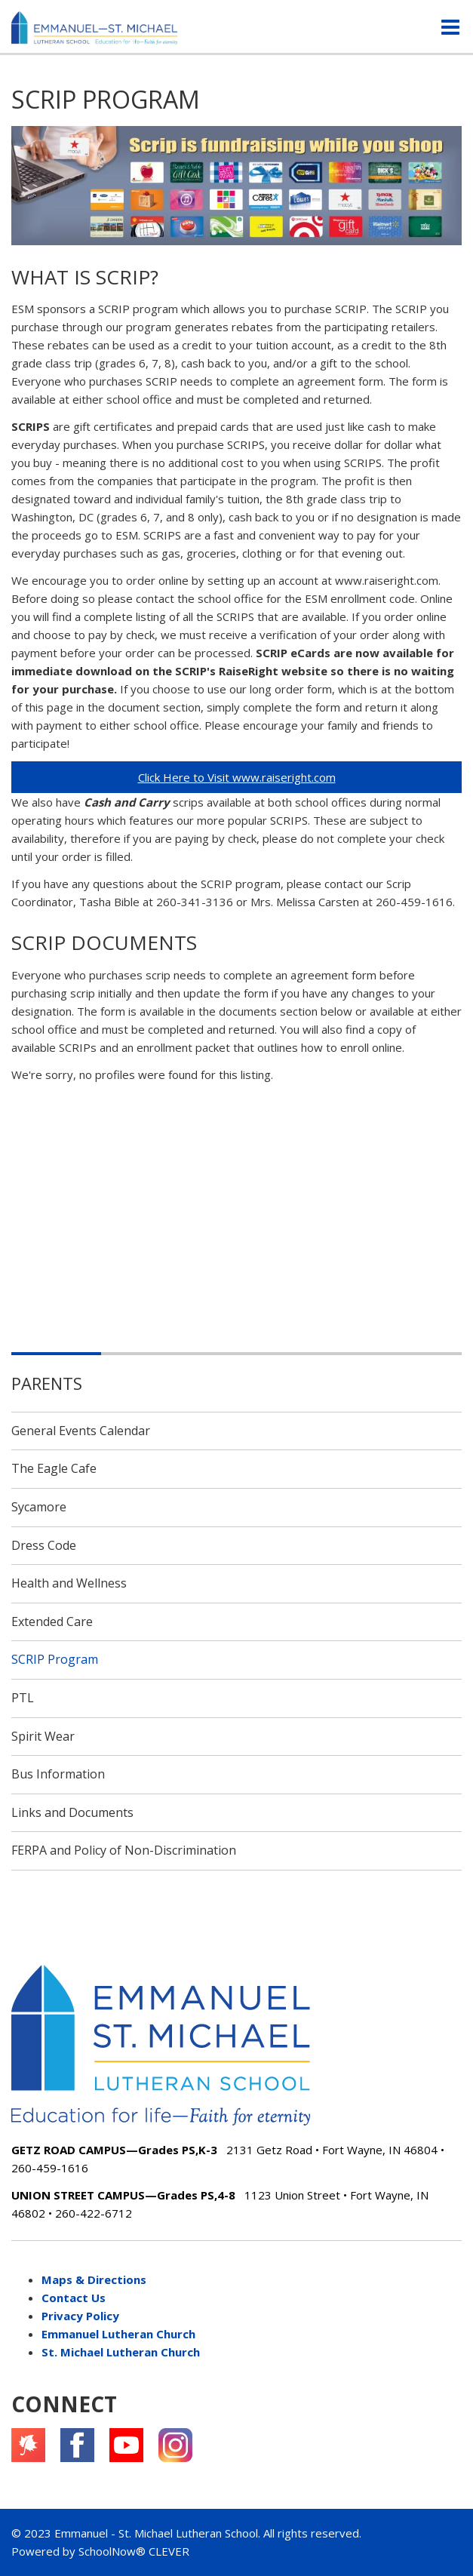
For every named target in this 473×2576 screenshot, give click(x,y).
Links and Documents (72, 1812)
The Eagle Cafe (54, 1468)
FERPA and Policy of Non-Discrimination (123, 1850)
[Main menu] (450, 26)
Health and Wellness (69, 1583)
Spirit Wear (43, 1736)
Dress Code (43, 1545)
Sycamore (38, 1507)
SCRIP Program (54, 1659)
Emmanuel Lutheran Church (118, 2333)
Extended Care (52, 1621)
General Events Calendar (80, 1430)
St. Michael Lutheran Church (120, 2351)
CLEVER (169, 2551)
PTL (22, 1697)
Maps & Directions (93, 2279)
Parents (46, 1383)
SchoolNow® (112, 2551)
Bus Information (58, 1774)
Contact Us (73, 2297)
